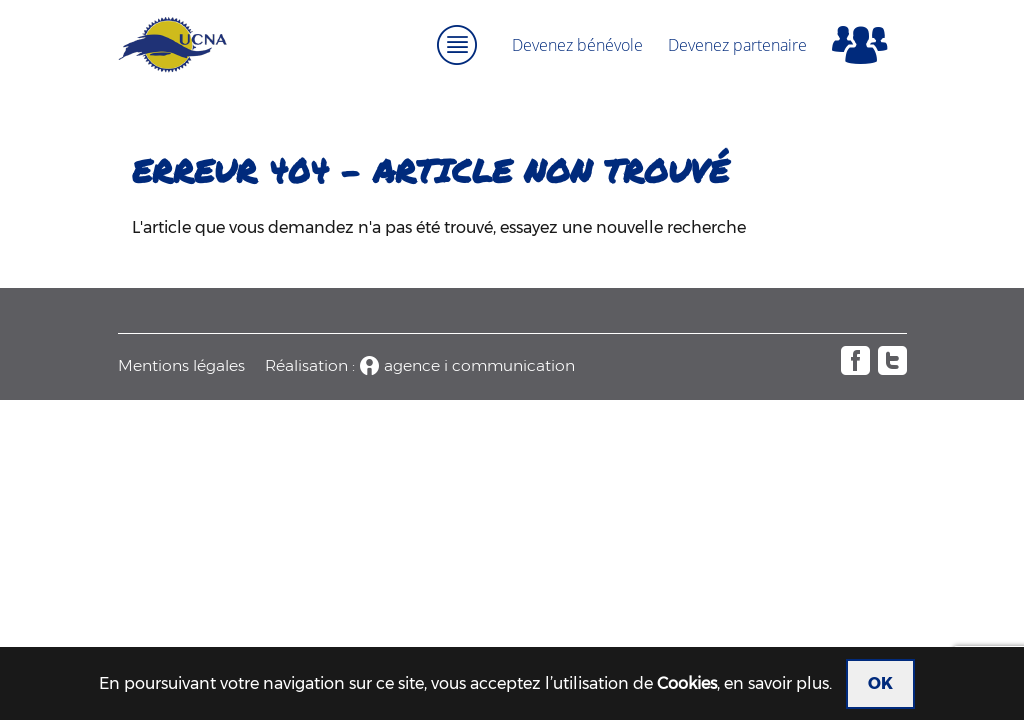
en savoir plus (776, 683)
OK (880, 683)
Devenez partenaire (737, 45)
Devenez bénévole (577, 45)
